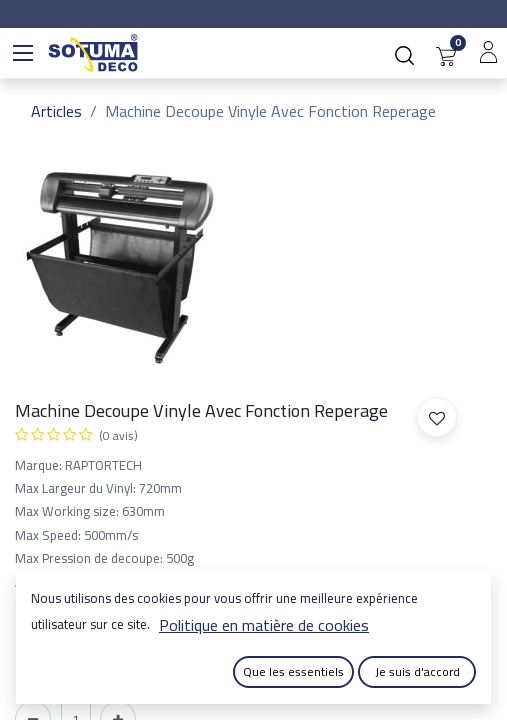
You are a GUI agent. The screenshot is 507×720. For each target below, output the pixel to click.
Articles (56, 111)
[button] (437, 417)
